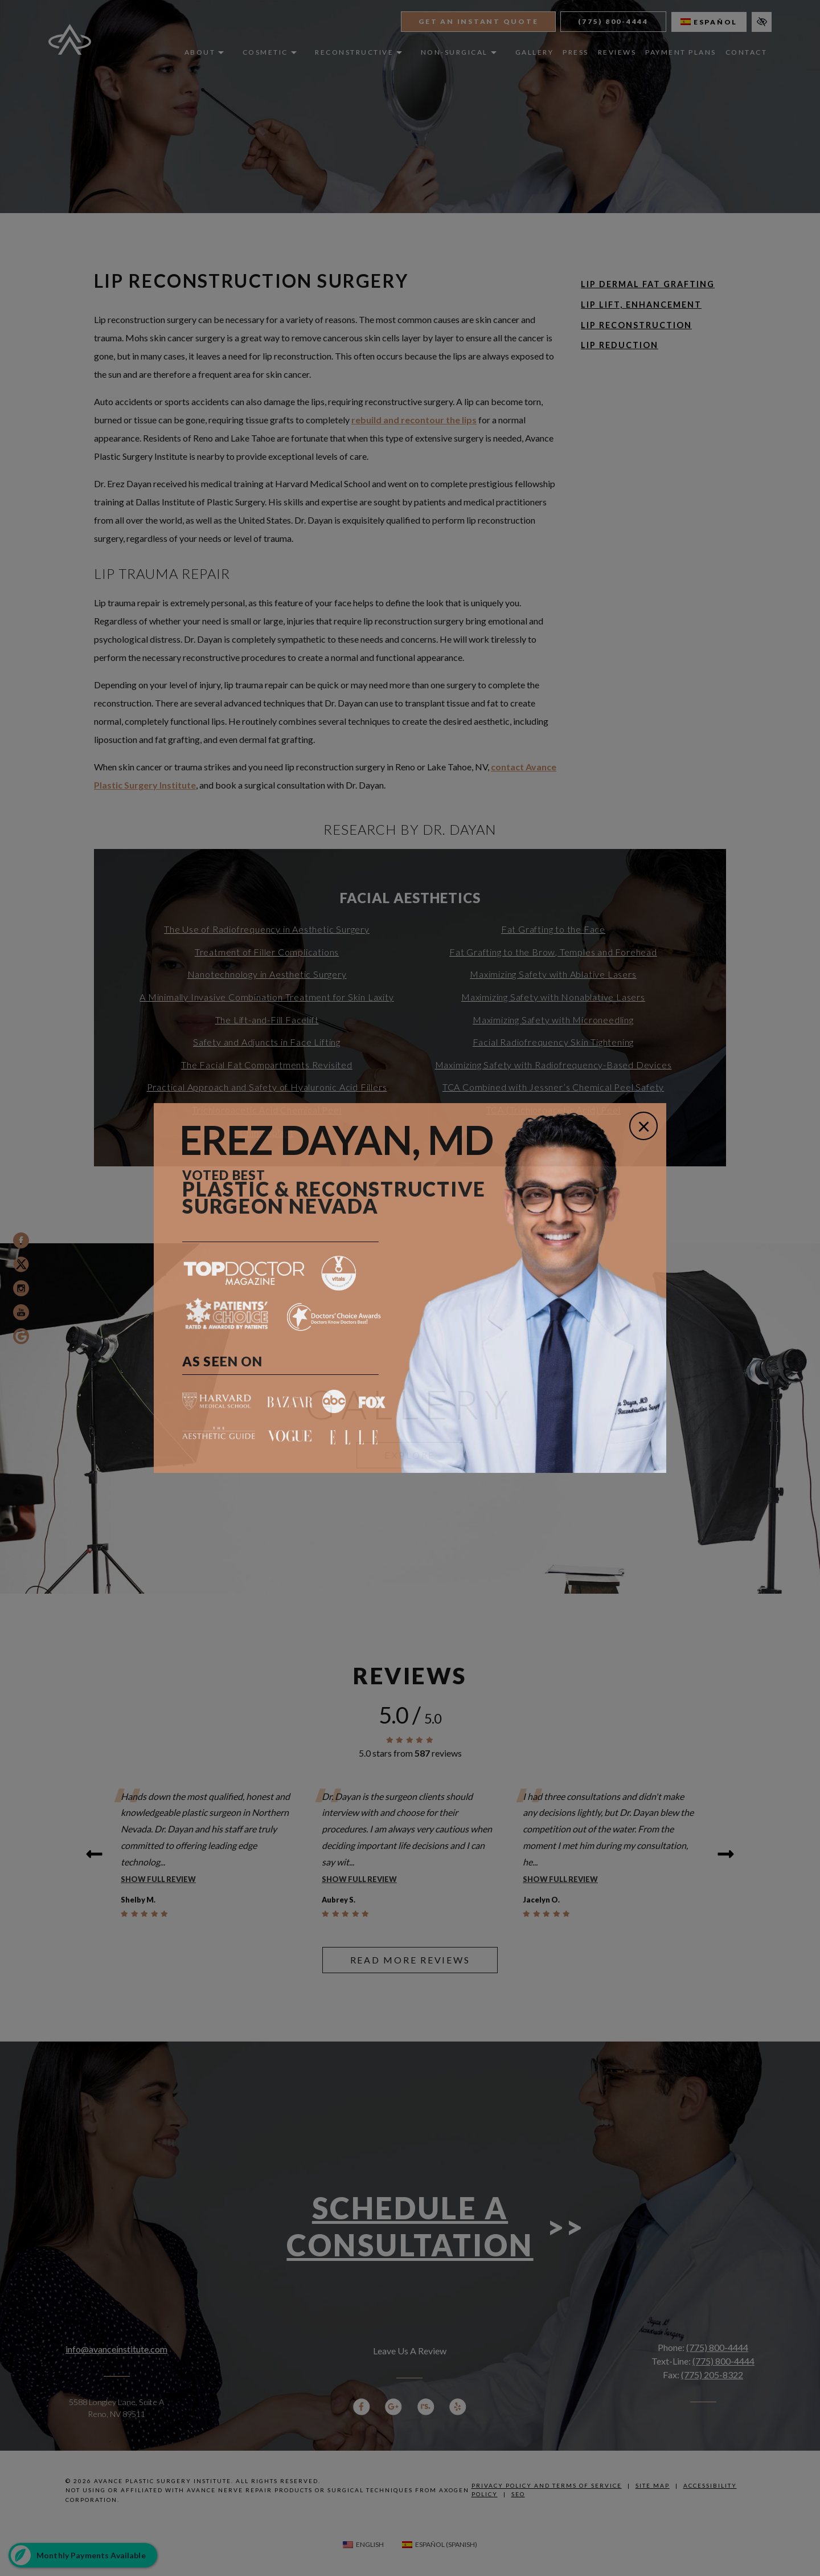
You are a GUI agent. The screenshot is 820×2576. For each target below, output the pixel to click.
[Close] (643, 1126)
